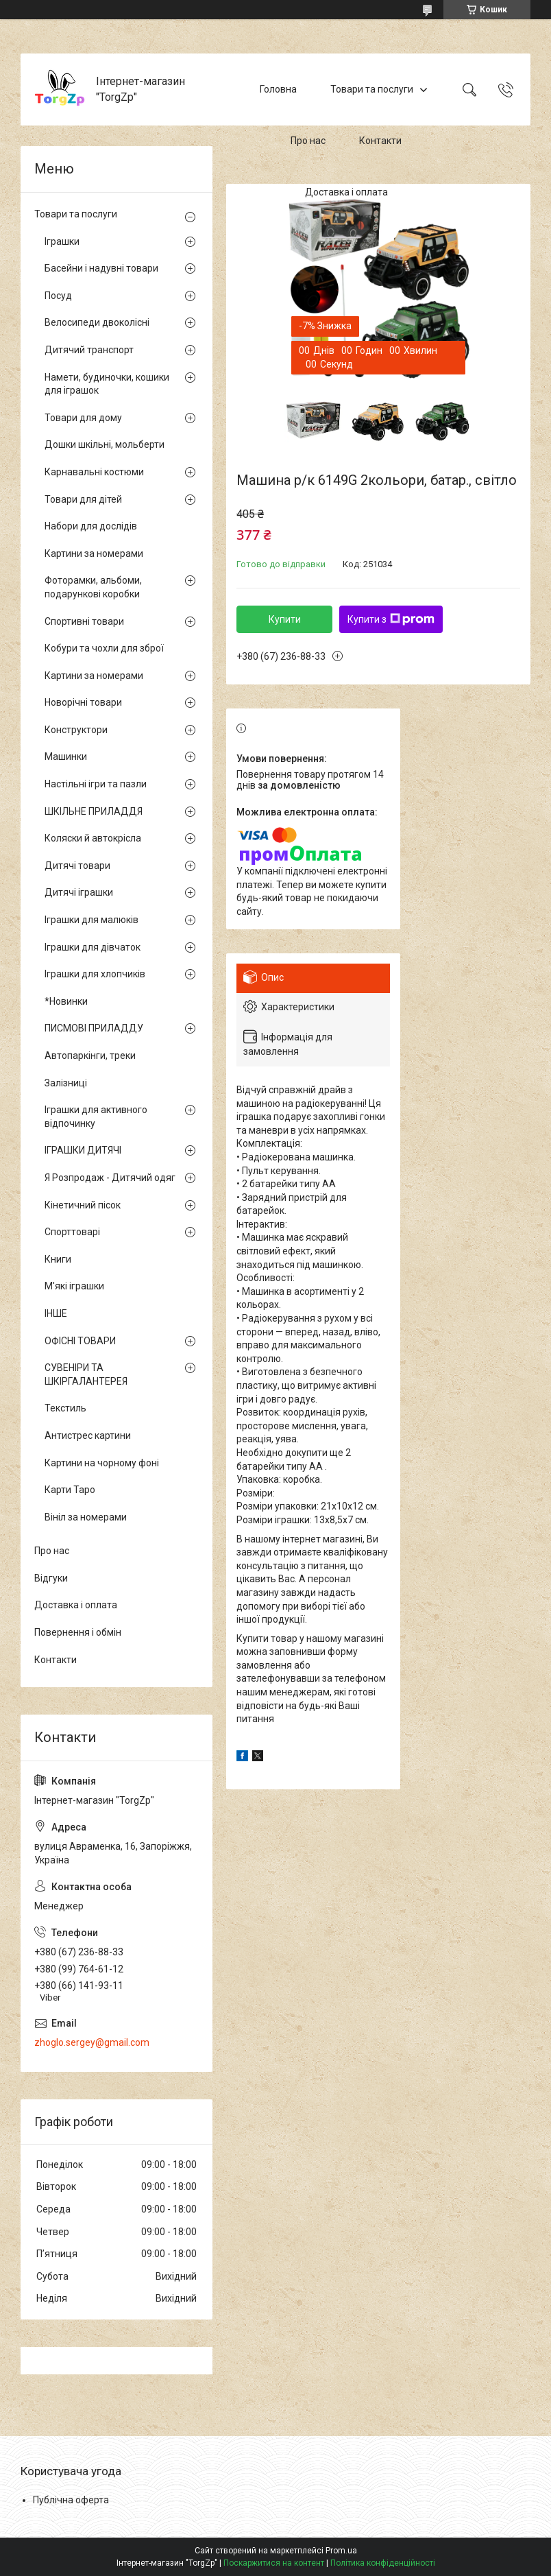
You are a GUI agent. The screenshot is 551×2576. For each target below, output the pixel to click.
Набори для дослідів (91, 526)
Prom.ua (341, 2550)
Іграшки (62, 241)
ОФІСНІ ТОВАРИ (80, 1340)
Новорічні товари (83, 702)
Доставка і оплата (346, 192)
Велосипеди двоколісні (97, 322)
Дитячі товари (77, 865)
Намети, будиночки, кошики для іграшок (107, 384)
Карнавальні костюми (94, 471)
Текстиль (65, 1408)
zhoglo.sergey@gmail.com (91, 2042)
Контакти (380, 140)
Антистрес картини (88, 1435)
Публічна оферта (71, 2499)
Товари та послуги (371, 89)
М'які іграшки (74, 1285)
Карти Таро (70, 1489)
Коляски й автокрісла (93, 838)
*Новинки (66, 1001)
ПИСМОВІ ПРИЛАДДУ (94, 1028)
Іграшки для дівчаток (92, 947)
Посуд (58, 295)
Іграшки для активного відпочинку (96, 1116)
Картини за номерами (94, 553)
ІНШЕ (56, 1313)
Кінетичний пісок (83, 1205)
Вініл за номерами (86, 1517)
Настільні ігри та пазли (96, 783)
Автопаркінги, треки (90, 1055)
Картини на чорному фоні (102, 1462)
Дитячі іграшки (79, 892)
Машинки (66, 756)
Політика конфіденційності (382, 2563)
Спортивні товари (84, 621)
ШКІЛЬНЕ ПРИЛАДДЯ (94, 811)
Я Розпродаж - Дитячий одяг (110, 1177)
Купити (285, 619)
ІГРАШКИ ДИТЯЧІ (83, 1150)
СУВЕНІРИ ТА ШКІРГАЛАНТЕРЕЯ (86, 1374)
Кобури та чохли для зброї (104, 648)
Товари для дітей (83, 499)
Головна (278, 89)
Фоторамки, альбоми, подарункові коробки (93, 587)
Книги (58, 1259)
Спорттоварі (72, 1231)
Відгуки (51, 1578)
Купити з (390, 619)
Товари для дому (83, 417)
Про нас (308, 140)
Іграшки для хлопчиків (95, 973)
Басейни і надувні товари (101, 268)
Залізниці (66, 1082)
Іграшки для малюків (91, 919)
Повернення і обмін (77, 1632)
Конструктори (76, 729)
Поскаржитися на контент (273, 2563)
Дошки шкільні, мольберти (104, 444)
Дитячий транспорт (89, 349)
